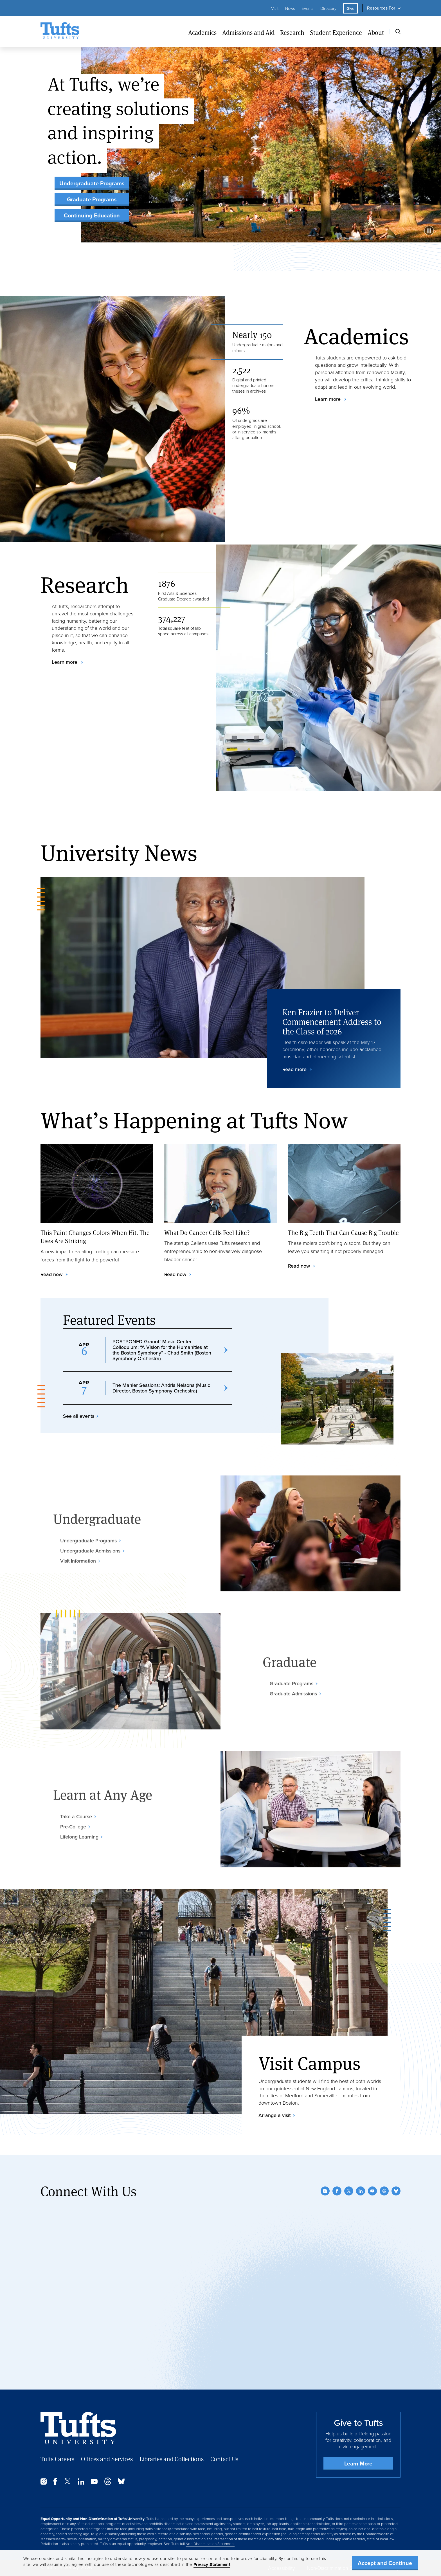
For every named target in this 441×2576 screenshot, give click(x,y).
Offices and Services (107, 2459)
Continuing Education (92, 215)
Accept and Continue (385, 2563)
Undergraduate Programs (92, 183)
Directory (328, 8)
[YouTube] (372, 2190)
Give (350, 8)
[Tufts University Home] (59, 31)
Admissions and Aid (248, 32)
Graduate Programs (92, 199)
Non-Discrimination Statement (210, 2543)
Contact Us (224, 2459)
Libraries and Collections (172, 2459)
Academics (202, 32)
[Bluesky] (396, 2190)
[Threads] (384, 2190)
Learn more (328, 399)
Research (292, 32)
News (290, 8)
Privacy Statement (212, 2564)
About (376, 32)
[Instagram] (325, 2190)
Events (308, 8)
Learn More (358, 2463)
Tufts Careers (57, 2459)
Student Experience (336, 32)
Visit (274, 8)
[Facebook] (336, 2190)
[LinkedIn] (360, 2190)
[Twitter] (348, 2190)
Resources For (381, 8)
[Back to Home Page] (78, 2428)
